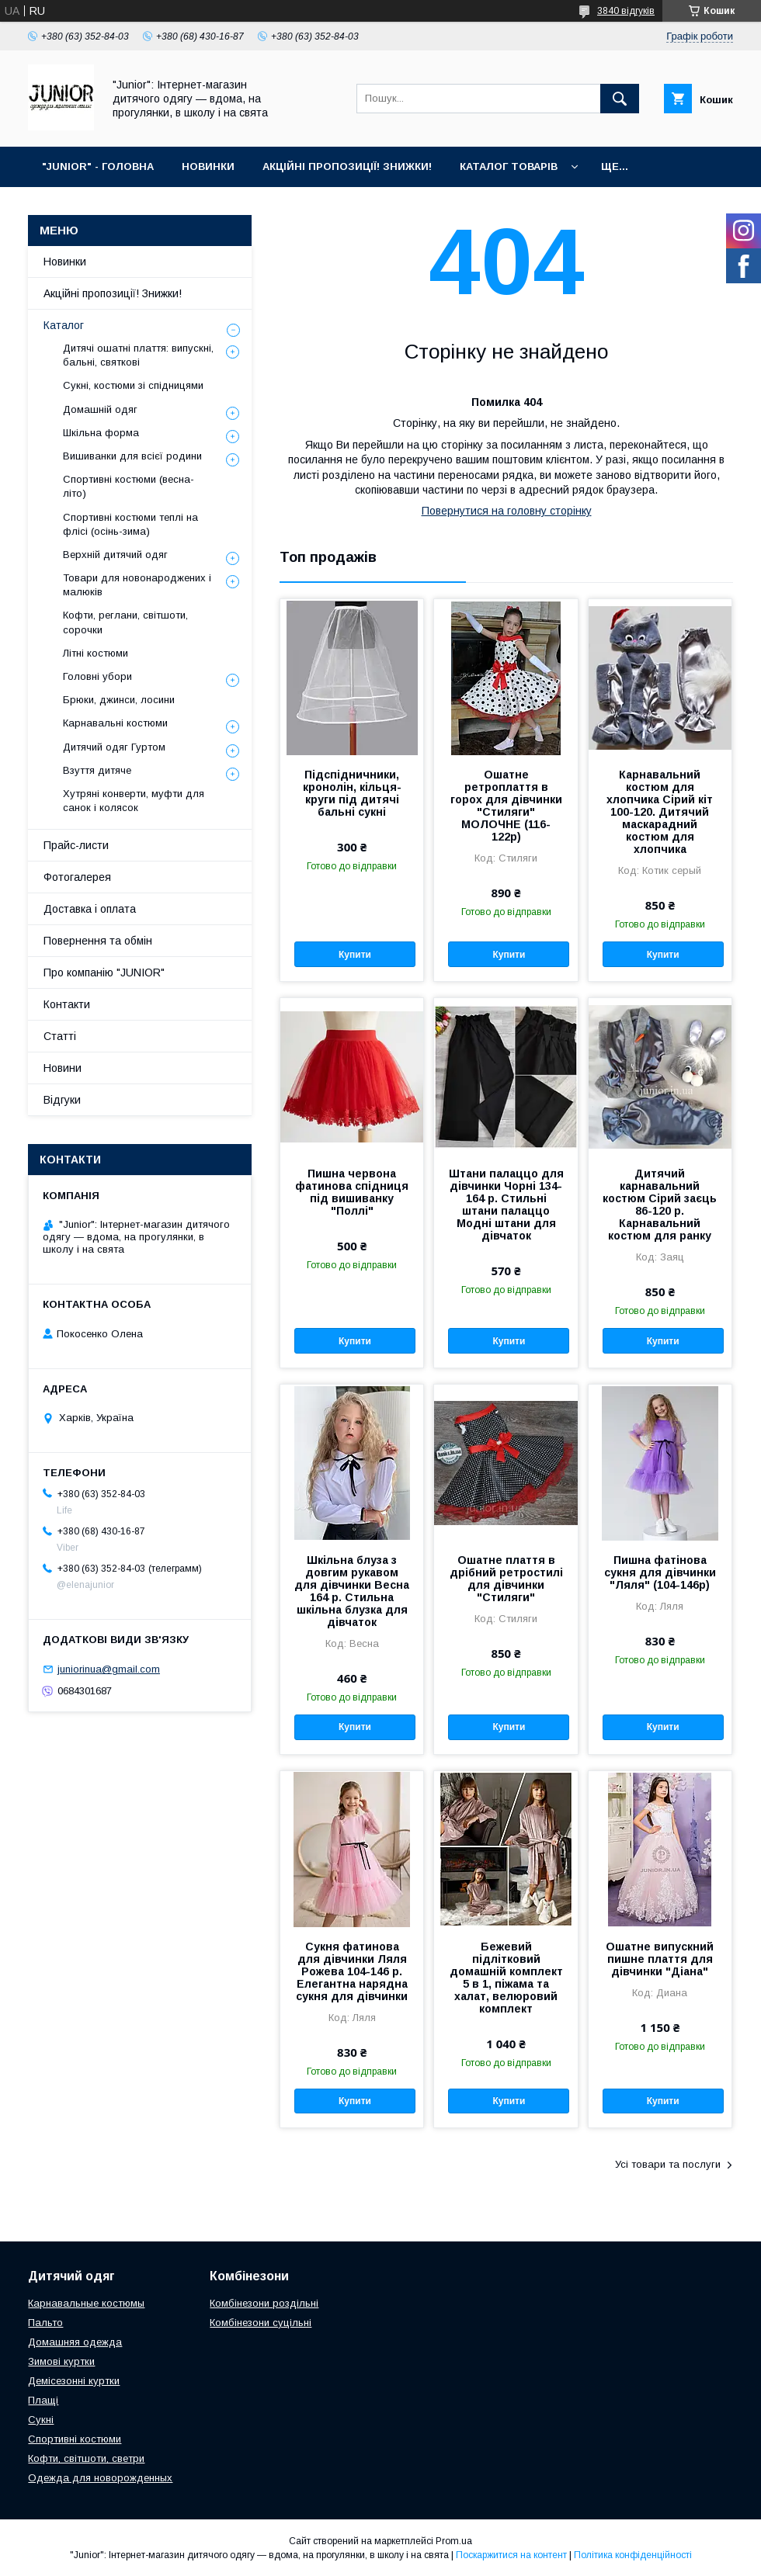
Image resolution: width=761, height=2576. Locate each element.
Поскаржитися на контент (511, 2555)
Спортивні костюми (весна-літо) (128, 486)
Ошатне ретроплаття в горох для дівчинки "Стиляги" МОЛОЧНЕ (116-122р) (506, 805)
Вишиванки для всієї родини (132, 456)
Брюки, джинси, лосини (119, 700)
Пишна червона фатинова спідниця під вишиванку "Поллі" (351, 1192)
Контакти (66, 1004)
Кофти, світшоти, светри (86, 2458)
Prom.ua (454, 2541)
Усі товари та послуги (668, 2164)
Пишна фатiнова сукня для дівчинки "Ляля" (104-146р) (660, 1572)
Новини (62, 1068)
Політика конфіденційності (633, 2555)
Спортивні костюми (74, 2439)
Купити (355, 954)
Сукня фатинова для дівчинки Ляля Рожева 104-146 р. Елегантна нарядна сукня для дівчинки (352, 1971)
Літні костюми (95, 653)
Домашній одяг (100, 409)
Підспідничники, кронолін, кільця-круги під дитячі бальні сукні (352, 793)
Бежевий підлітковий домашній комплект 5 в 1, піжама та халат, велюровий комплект (506, 1977)
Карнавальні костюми (115, 723)
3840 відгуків (626, 10)
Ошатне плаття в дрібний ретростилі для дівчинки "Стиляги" (506, 1578)
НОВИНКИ (208, 166)
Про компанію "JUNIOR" (104, 972)
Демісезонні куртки (74, 2381)
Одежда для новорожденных (100, 2478)
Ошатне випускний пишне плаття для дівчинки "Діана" (660, 1959)
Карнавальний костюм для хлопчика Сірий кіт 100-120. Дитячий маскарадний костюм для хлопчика (659, 811)
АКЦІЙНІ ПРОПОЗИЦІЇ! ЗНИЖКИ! (347, 166)
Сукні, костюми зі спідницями (133, 385)
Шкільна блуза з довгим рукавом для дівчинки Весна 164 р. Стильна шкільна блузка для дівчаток (351, 1591)
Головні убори (97, 676)
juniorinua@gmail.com (108, 1669)
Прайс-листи (76, 845)
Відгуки (62, 1100)
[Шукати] (619, 98)
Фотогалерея (77, 877)
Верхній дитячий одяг (115, 554)
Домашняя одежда (75, 2342)
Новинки (64, 261)
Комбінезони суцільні (260, 2322)
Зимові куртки (61, 2361)
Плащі (43, 2400)
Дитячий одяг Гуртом (114, 747)
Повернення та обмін (97, 940)
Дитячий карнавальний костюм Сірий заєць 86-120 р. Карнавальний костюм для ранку (660, 1204)
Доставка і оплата (89, 909)
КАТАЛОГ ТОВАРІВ (509, 166)
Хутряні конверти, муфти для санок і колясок (133, 800)
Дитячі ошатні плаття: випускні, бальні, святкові (138, 355)
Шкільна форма (101, 433)
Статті (59, 1036)
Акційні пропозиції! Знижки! (112, 293)
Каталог (63, 325)
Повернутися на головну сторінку (507, 510)
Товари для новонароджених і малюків (137, 585)
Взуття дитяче (97, 770)
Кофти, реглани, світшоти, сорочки (125, 622)
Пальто (45, 2322)
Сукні (41, 2419)
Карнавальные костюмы (86, 2303)
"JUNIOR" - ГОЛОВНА (98, 166)
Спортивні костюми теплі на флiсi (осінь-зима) (130, 524)
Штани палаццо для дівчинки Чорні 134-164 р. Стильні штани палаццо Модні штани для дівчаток (506, 1204)
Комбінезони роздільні (264, 2303)
